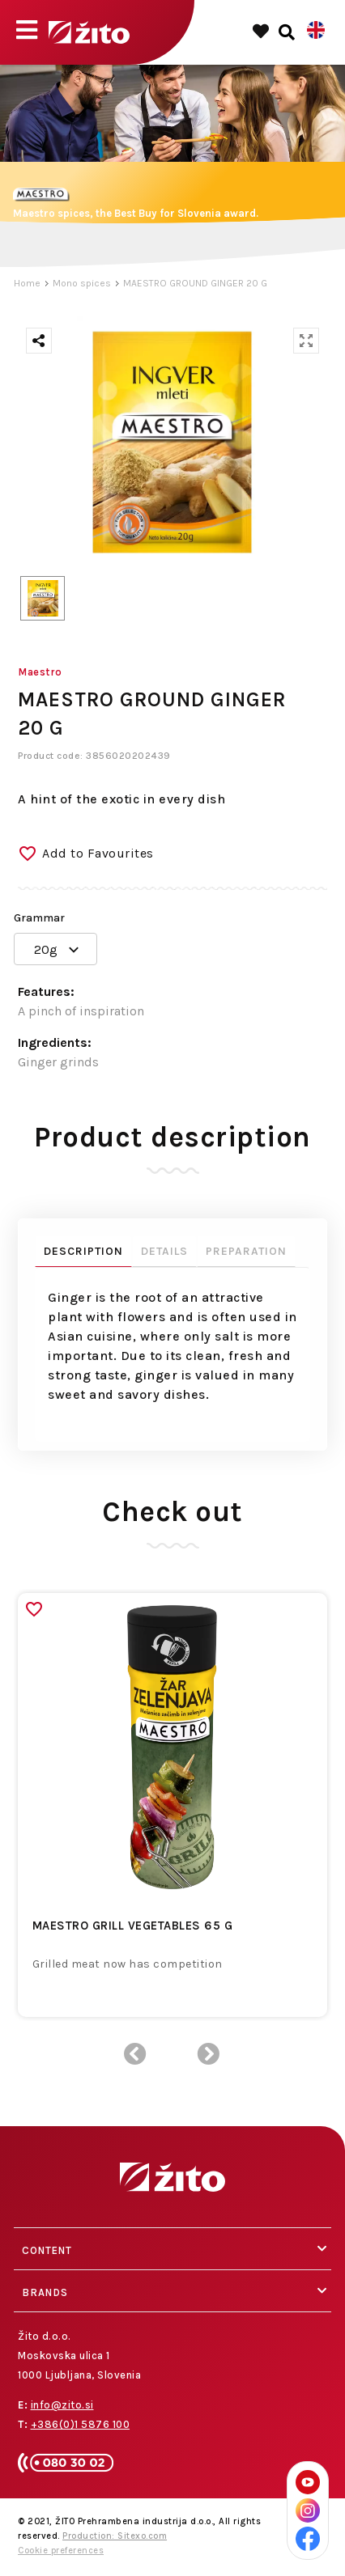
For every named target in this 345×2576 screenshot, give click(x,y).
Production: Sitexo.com (114, 2536)
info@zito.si (62, 2405)
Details (164, 1251)
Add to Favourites (98, 853)
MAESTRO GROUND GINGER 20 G (195, 283)
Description (83, 1251)
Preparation (246, 1251)
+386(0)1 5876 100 (80, 2424)
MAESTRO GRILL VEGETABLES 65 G (132, 1925)
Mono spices (82, 283)
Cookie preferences (61, 2550)
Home (27, 283)
